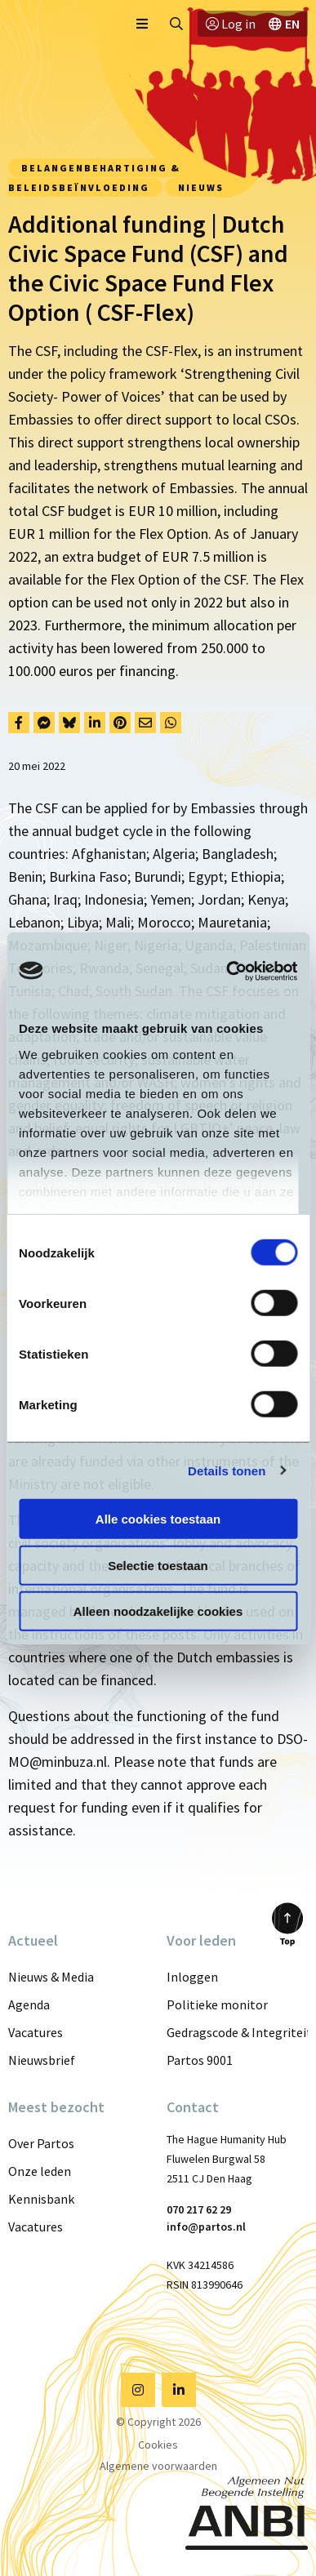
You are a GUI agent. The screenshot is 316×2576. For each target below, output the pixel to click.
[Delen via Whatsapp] (170, 722)
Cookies (158, 2444)
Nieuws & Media (51, 1977)
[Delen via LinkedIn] (94, 722)
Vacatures (35, 2032)
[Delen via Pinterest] (120, 722)
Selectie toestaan (158, 1565)
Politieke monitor (217, 2004)
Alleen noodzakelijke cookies (158, 1611)
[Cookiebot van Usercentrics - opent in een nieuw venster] (226, 970)
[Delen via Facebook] (18, 722)
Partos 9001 (200, 2060)
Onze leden (39, 2171)
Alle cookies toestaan (158, 1519)
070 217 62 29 (199, 2209)
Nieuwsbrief (41, 2060)
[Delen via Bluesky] (69, 722)
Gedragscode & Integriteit (238, 2032)
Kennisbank (41, 2199)
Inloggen (192, 1977)
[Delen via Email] (145, 722)
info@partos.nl (206, 2226)
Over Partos (41, 2143)
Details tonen (226, 1470)
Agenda (29, 2004)
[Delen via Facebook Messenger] (44, 722)
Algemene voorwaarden (158, 2465)
